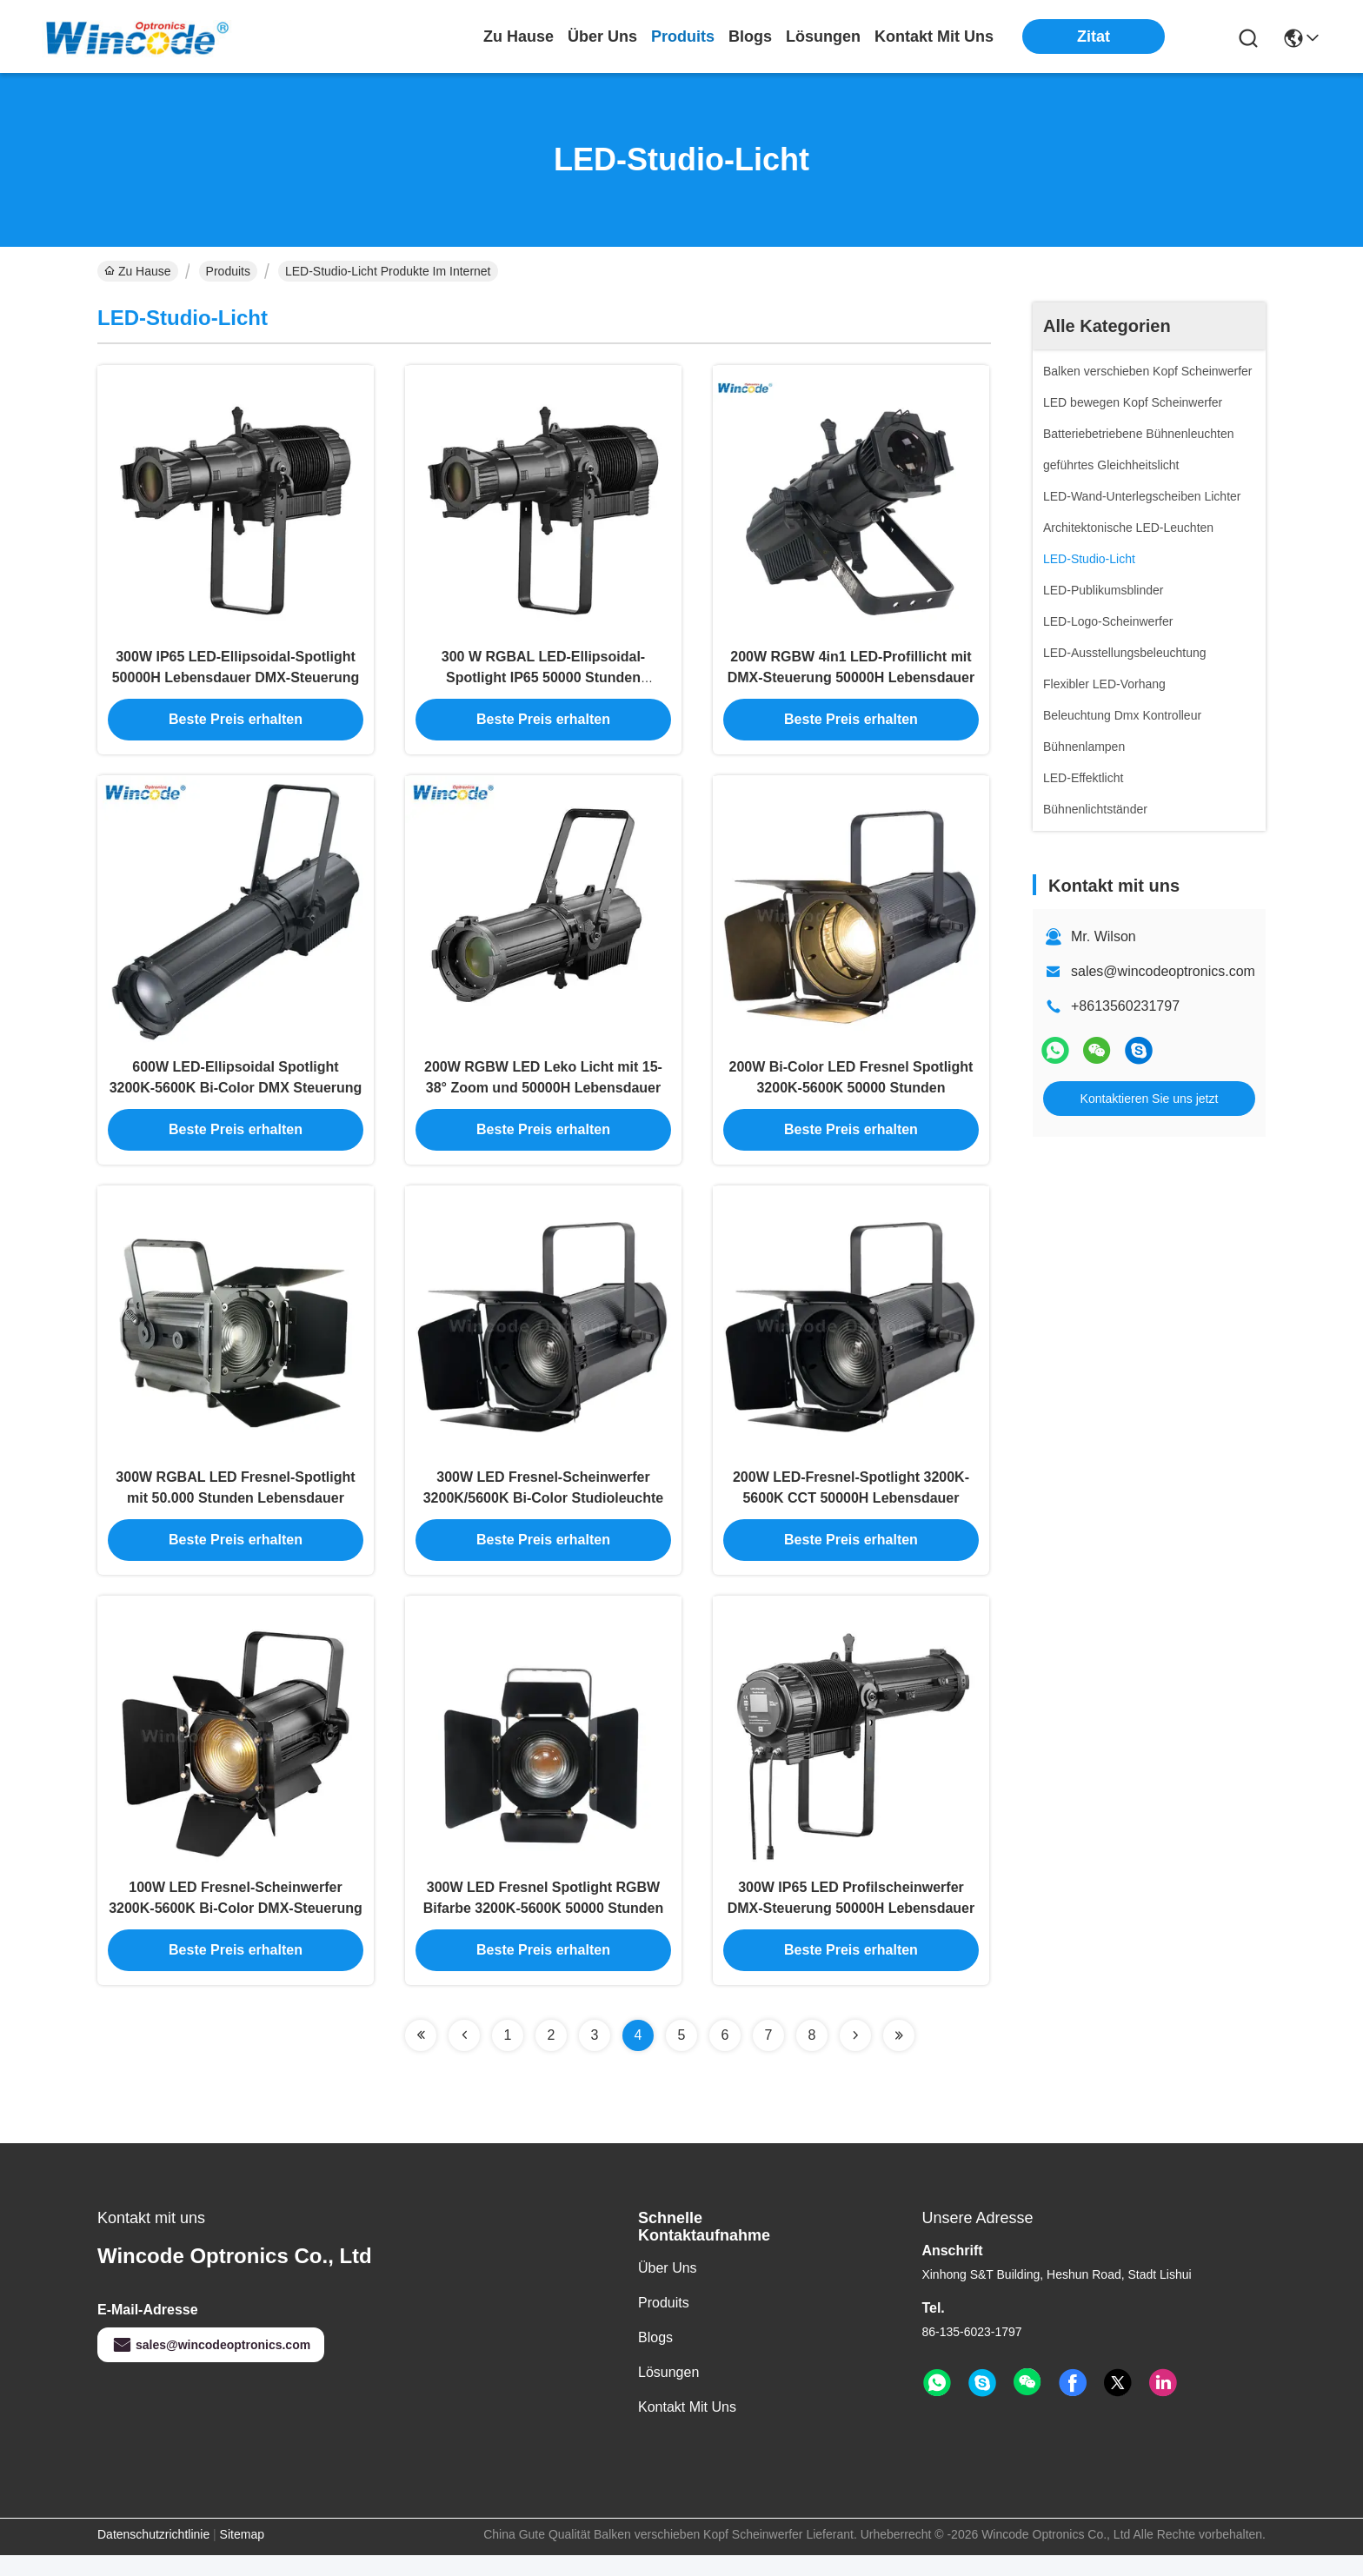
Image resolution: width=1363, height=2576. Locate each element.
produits (683, 36)
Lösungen (668, 2393)
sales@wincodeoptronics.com (1163, 971)
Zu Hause (518, 36)
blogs (750, 36)
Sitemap (242, 2555)
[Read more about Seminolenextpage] (420, 2056)
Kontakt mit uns (687, 2427)
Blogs (655, 2358)
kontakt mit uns (934, 36)
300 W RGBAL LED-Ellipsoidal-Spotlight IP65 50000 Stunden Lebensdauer (543, 682)
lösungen (823, 36)
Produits (228, 271)
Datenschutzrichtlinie (153, 2555)
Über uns (602, 36)
